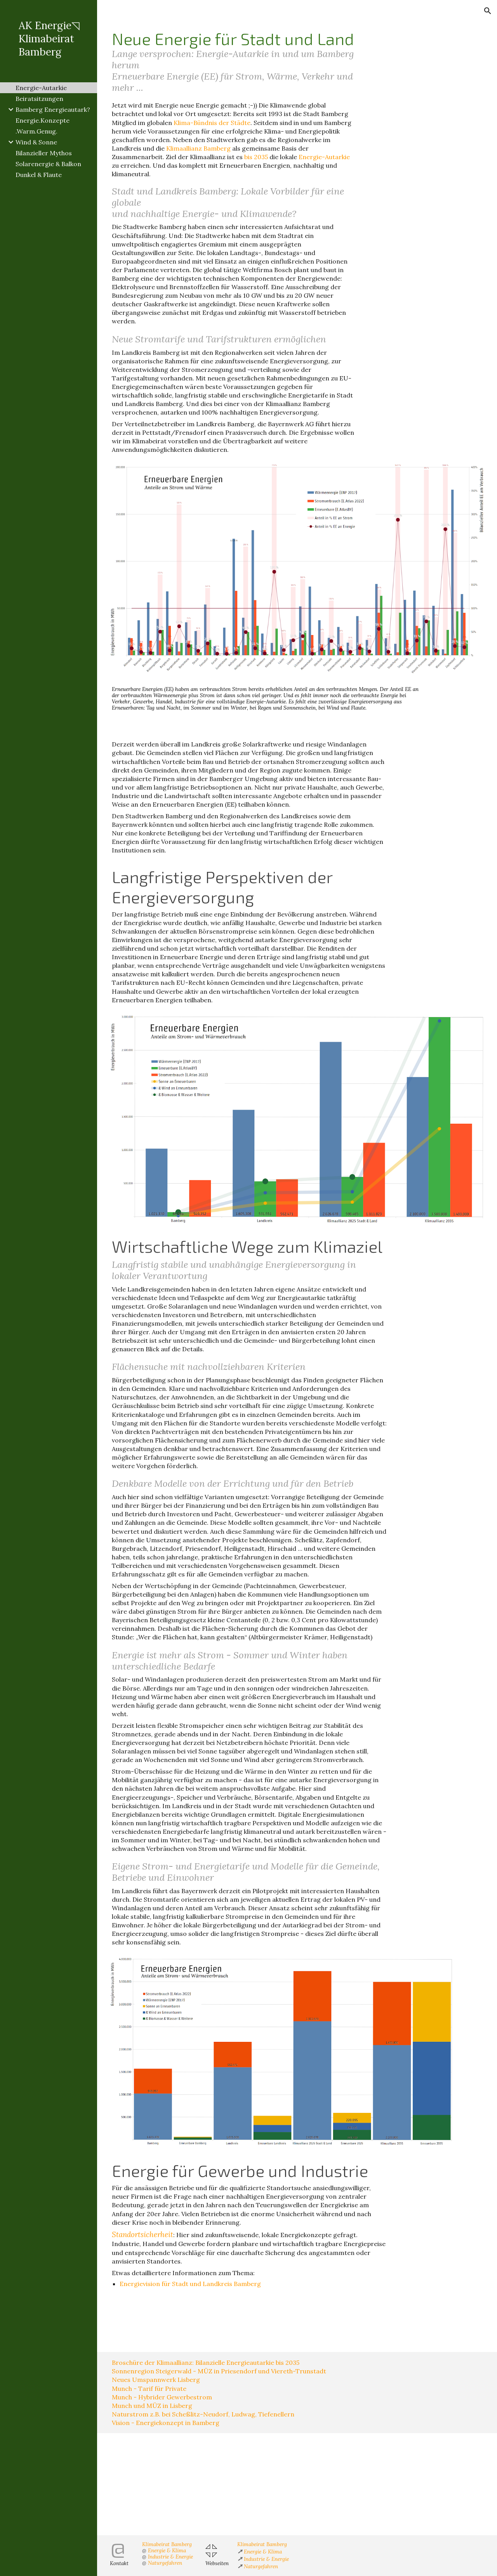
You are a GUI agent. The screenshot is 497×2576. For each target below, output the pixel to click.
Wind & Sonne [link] (36, 142)
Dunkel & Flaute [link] (39, 175)
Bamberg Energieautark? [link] (53, 109)
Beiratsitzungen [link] (39, 98)
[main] (233, 61)
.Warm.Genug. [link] (36, 131)
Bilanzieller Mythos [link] (44, 153)
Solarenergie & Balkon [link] (48, 164)
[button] (487, 11)
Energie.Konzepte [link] (43, 120)
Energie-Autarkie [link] (41, 88)
